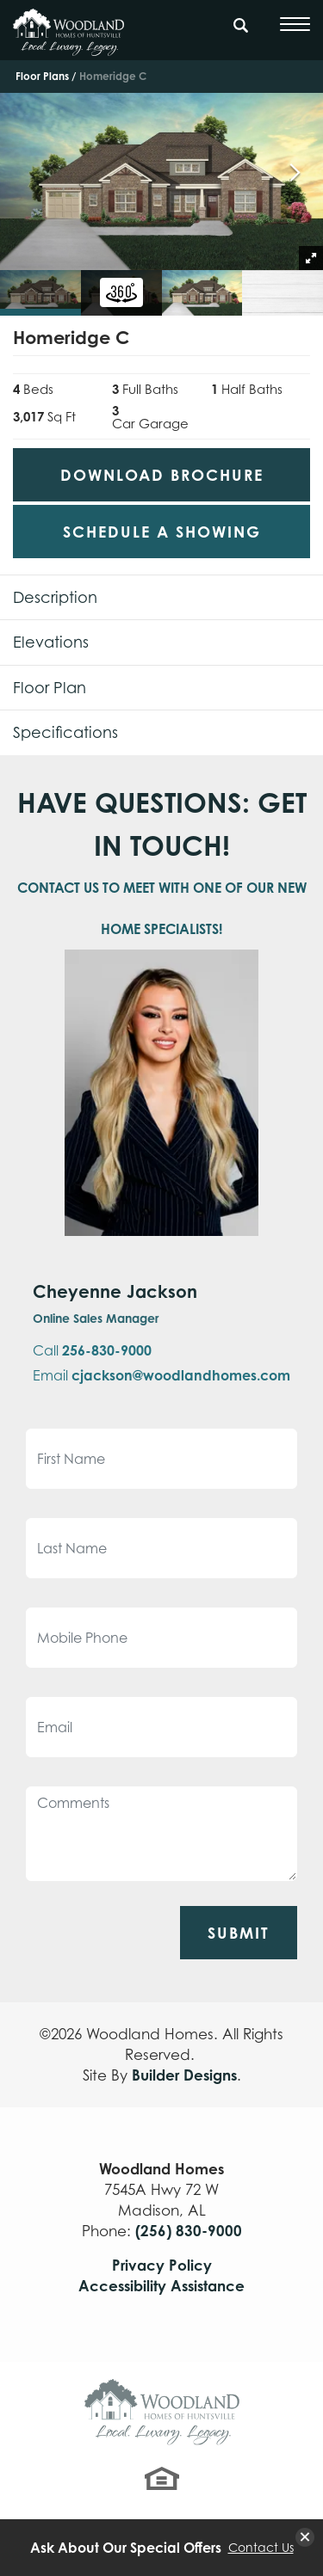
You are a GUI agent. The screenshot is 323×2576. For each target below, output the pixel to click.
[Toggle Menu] (295, 24)
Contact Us (261, 2548)
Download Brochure (162, 474)
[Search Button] (241, 22)
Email (161, 1375)
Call (92, 1350)
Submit (239, 1932)
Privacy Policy (162, 2265)
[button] (241, 33)
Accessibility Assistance (161, 2286)
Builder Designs (184, 2075)
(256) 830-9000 (188, 2231)
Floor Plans (42, 76)
